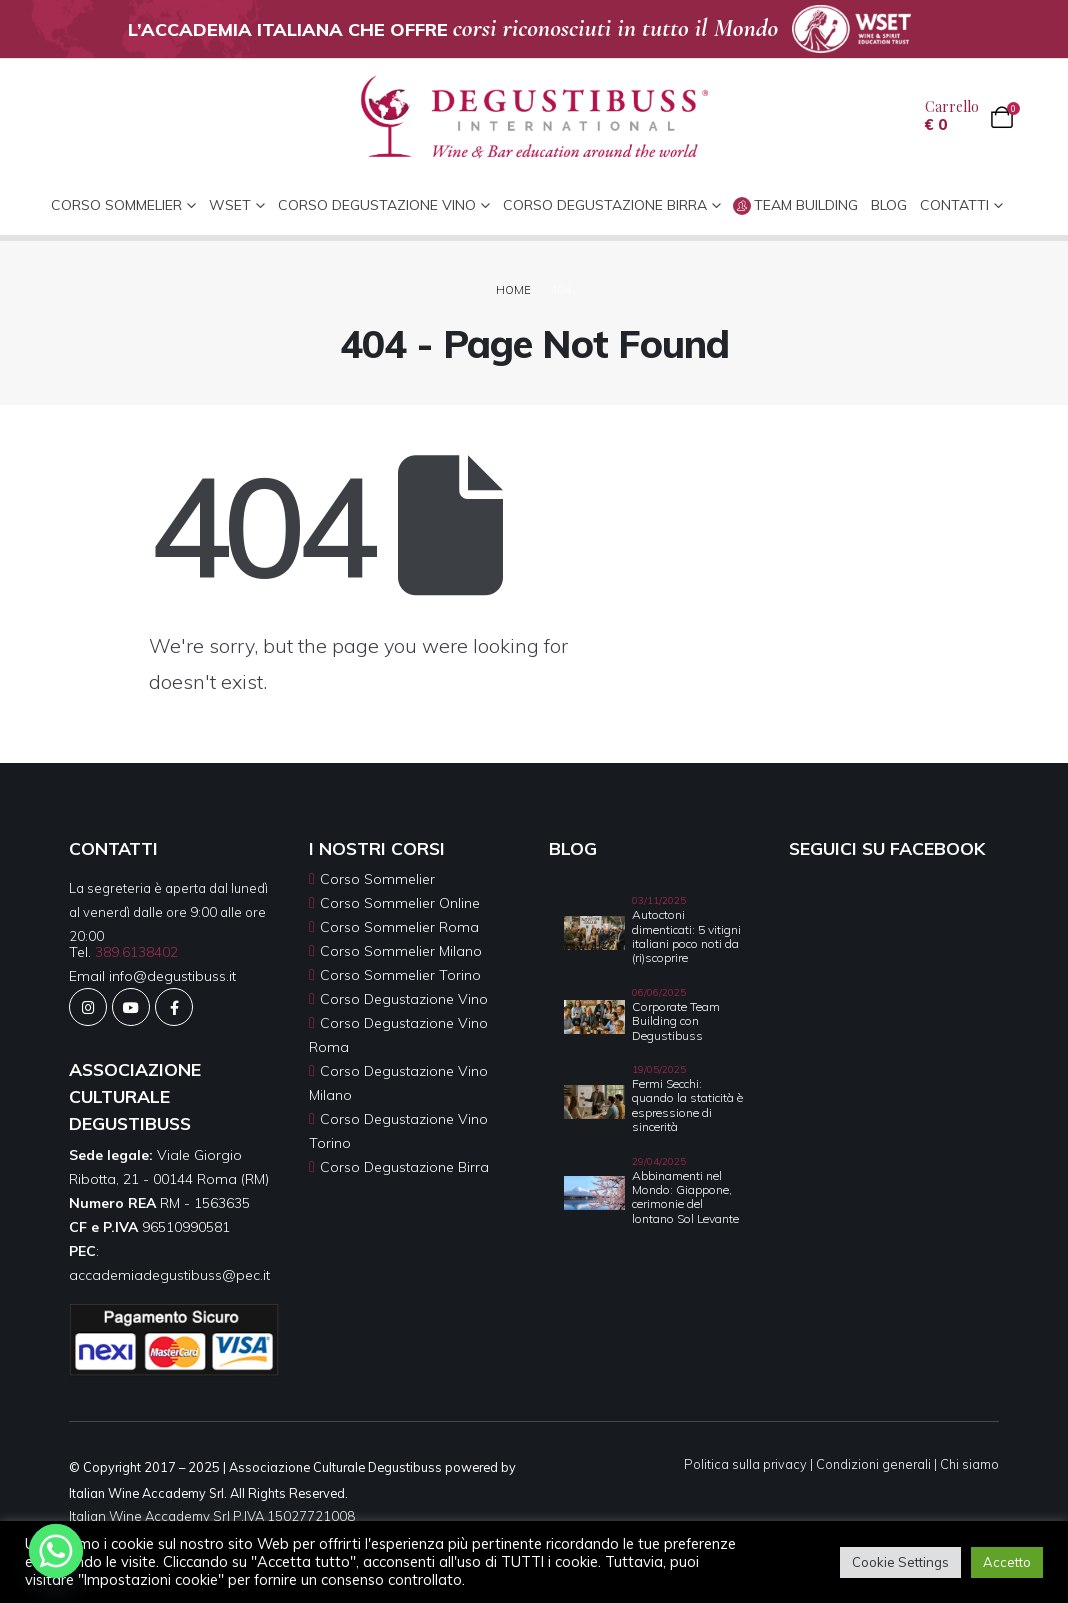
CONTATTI (954, 205)
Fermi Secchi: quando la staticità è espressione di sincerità (687, 1105)
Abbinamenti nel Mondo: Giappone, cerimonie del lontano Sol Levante (685, 1197)
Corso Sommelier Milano (401, 951)
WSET (230, 205)
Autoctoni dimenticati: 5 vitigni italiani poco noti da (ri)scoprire (686, 936)
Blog (889, 205)
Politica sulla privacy (745, 1464)
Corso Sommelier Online (400, 903)
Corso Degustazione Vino (377, 205)
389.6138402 (136, 952)
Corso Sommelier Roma (399, 927)
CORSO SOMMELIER (116, 205)
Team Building (795, 205)
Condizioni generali (873, 1464)
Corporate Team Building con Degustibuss (676, 1021)
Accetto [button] (1007, 1562)
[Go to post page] (594, 931)
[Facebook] (174, 1007)
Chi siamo (969, 1464)
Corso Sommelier (377, 879)
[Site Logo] (534, 117)
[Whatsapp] (56, 1551)
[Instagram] (88, 1007)
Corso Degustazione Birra (605, 205)
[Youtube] (131, 1007)
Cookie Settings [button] (900, 1562)
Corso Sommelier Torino (400, 975)
